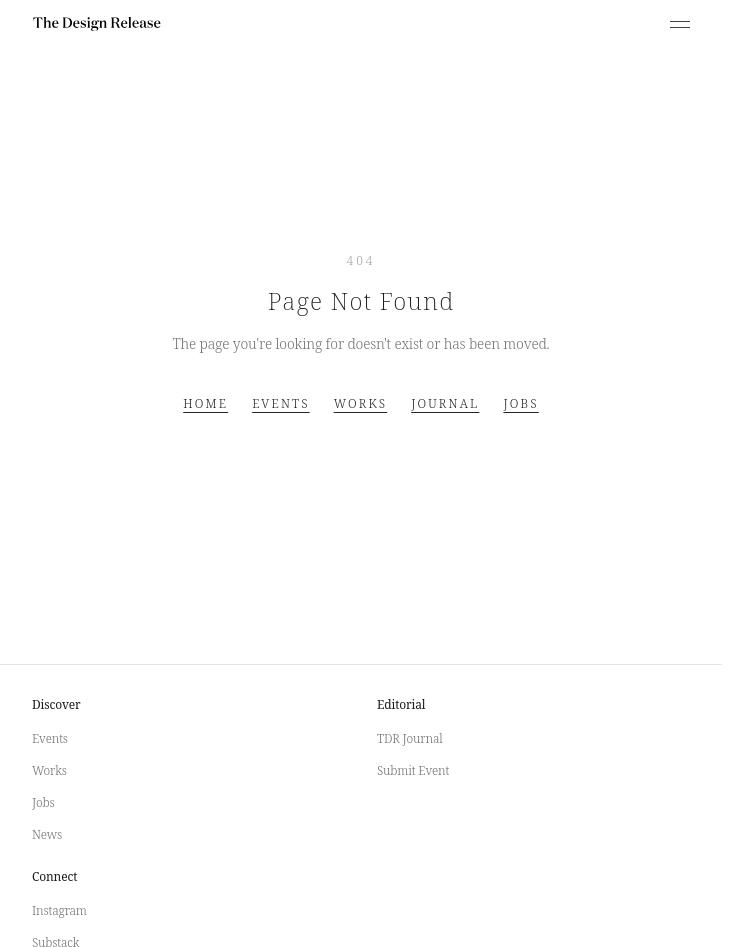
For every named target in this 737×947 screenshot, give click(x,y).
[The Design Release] (97, 24)
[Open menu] (680, 24)
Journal (445, 404)
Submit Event (413, 770)
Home (205, 404)
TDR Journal (410, 738)
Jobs (520, 404)
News (47, 834)
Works (361, 404)
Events (280, 404)
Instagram (59, 910)
